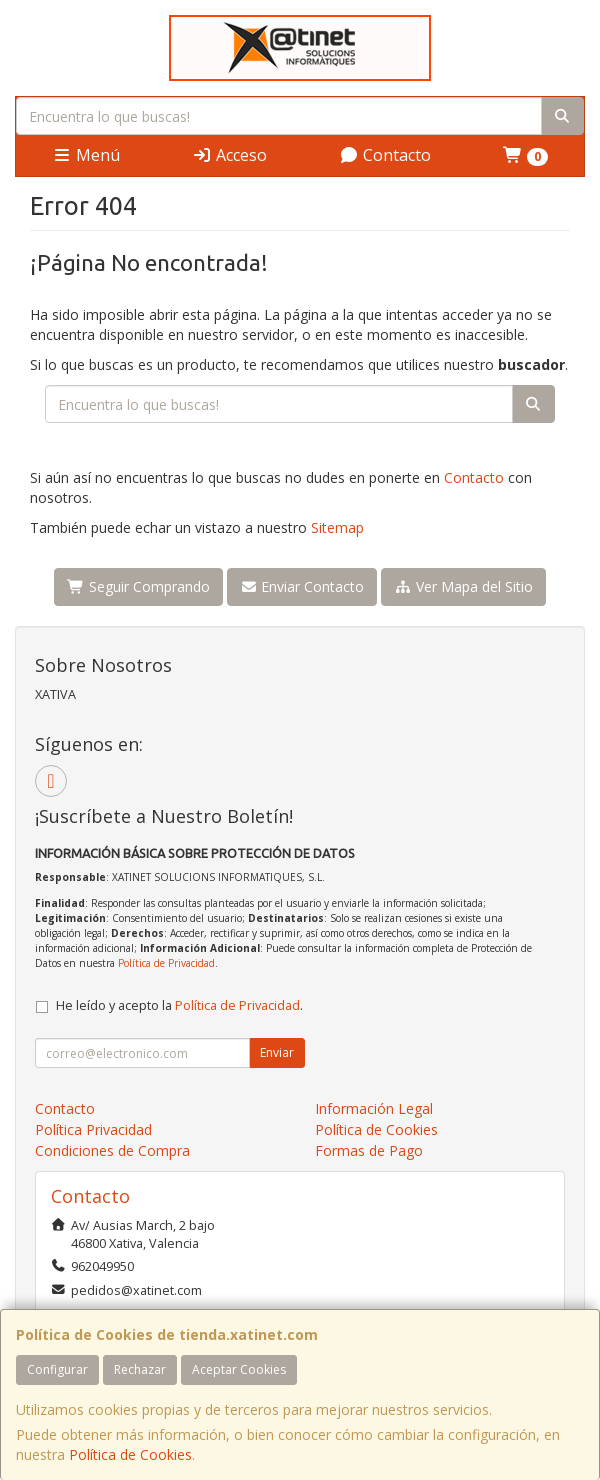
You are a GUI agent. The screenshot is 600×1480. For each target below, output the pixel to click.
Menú (86, 155)
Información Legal (374, 1108)
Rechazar (140, 1369)
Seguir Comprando (138, 586)
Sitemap (337, 527)
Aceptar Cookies (239, 1369)
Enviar (277, 1052)
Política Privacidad (93, 1129)
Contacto (385, 155)
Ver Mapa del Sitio (463, 586)
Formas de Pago (369, 1150)
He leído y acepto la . (179, 1005)
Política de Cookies (130, 1454)
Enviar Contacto (302, 586)
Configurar (57, 1369)
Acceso (229, 155)
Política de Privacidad (166, 963)
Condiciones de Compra (112, 1150)
